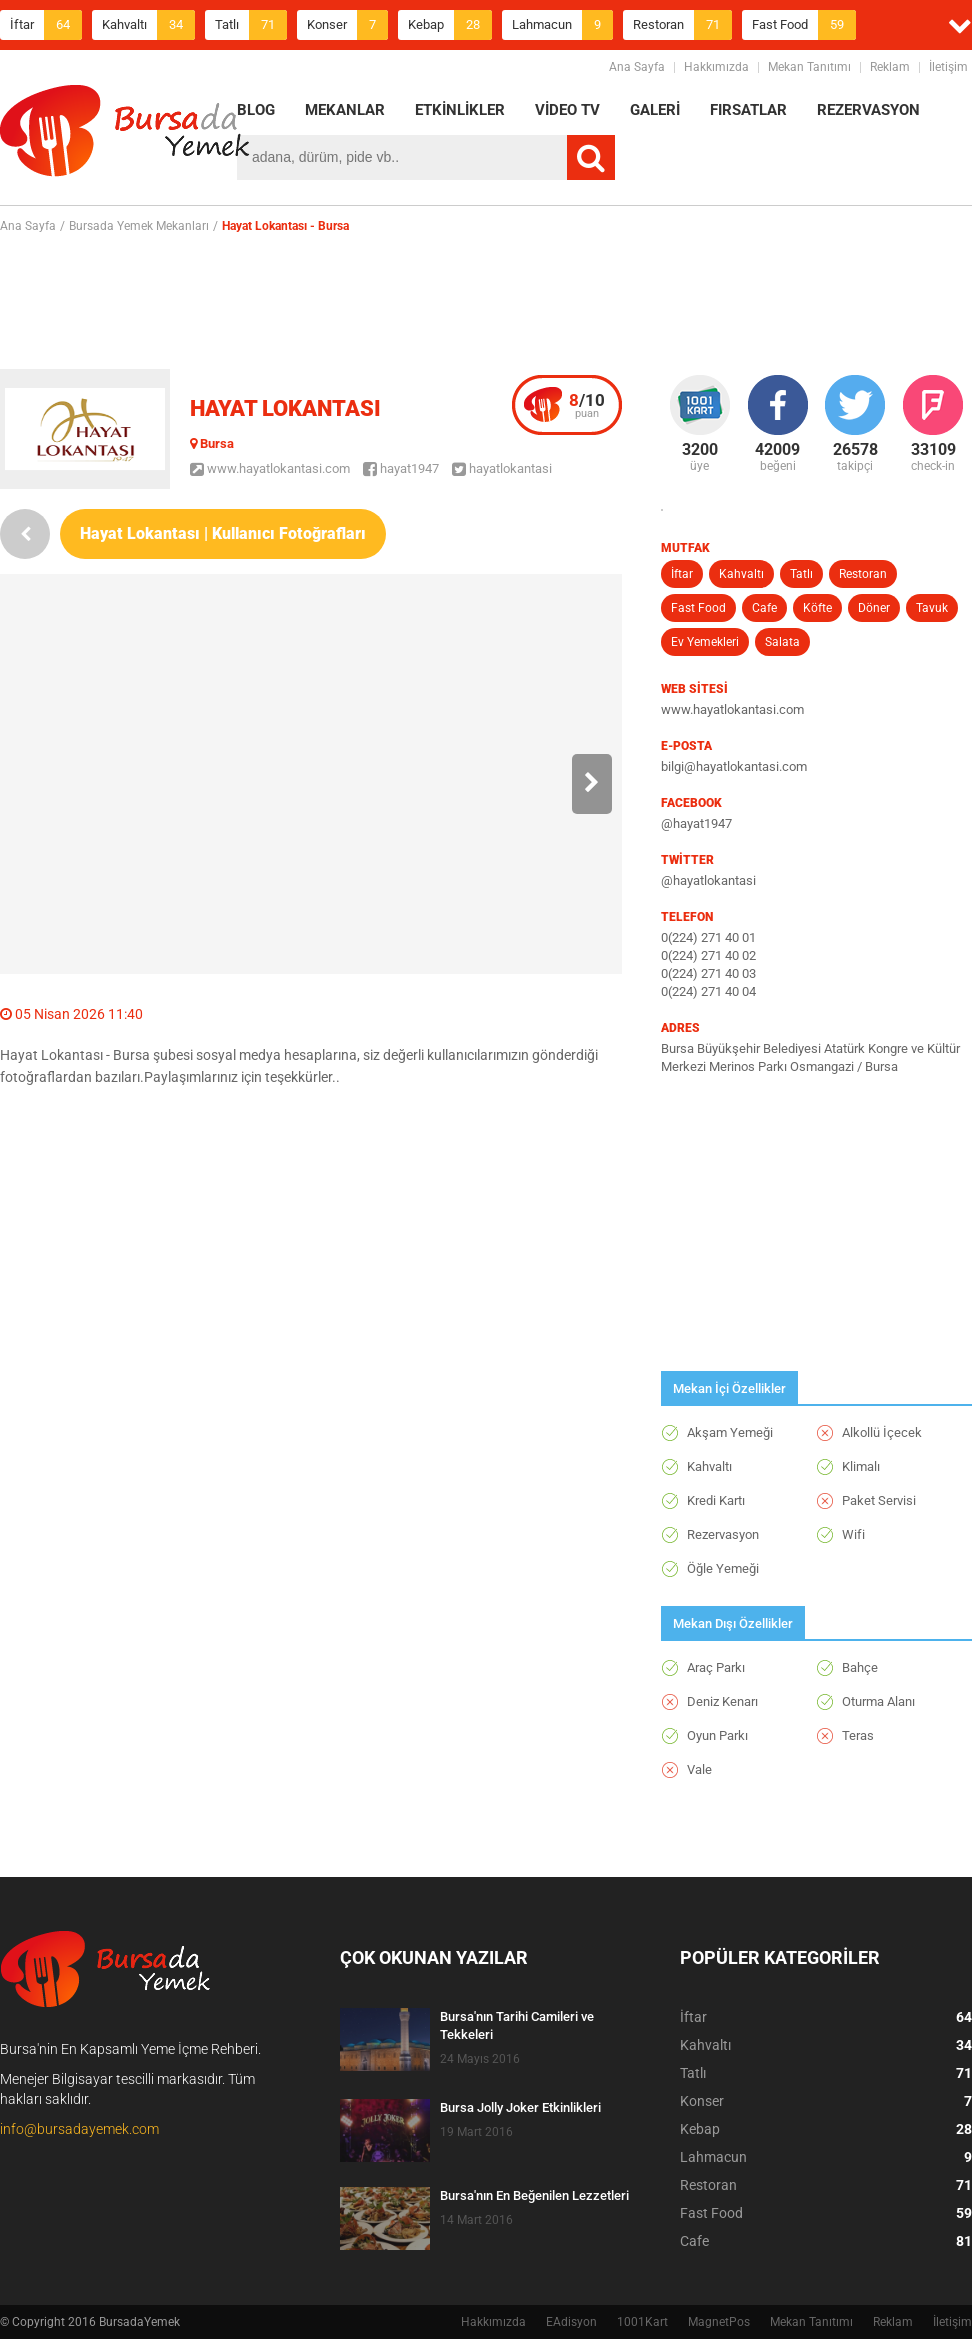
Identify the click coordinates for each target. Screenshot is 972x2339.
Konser (347, 25)
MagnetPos (719, 2322)
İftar (46, 25)
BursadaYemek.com (125, 135)
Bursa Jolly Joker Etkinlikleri (520, 2107)
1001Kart (642, 2322)
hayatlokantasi (502, 468)
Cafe (764, 608)
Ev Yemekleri (705, 642)
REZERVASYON (868, 110)
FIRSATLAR (748, 110)
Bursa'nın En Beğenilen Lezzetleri (534, 2195)
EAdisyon (571, 2322)
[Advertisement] (486, 301)
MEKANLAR (345, 110)
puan (587, 405)
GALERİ (655, 110)
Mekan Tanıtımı (809, 67)
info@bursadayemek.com (79, 2129)
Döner (874, 608)
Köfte (817, 608)
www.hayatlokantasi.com (270, 468)
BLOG (256, 110)
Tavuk (932, 608)
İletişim (948, 67)
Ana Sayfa (637, 67)
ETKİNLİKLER (460, 110)
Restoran (682, 25)
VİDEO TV (567, 110)
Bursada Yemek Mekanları (139, 226)
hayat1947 (401, 468)
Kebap (450, 25)
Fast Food (804, 25)
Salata (782, 642)
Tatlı (251, 25)
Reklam (890, 67)
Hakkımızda (716, 67)
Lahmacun (562, 25)
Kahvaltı (148, 25)
